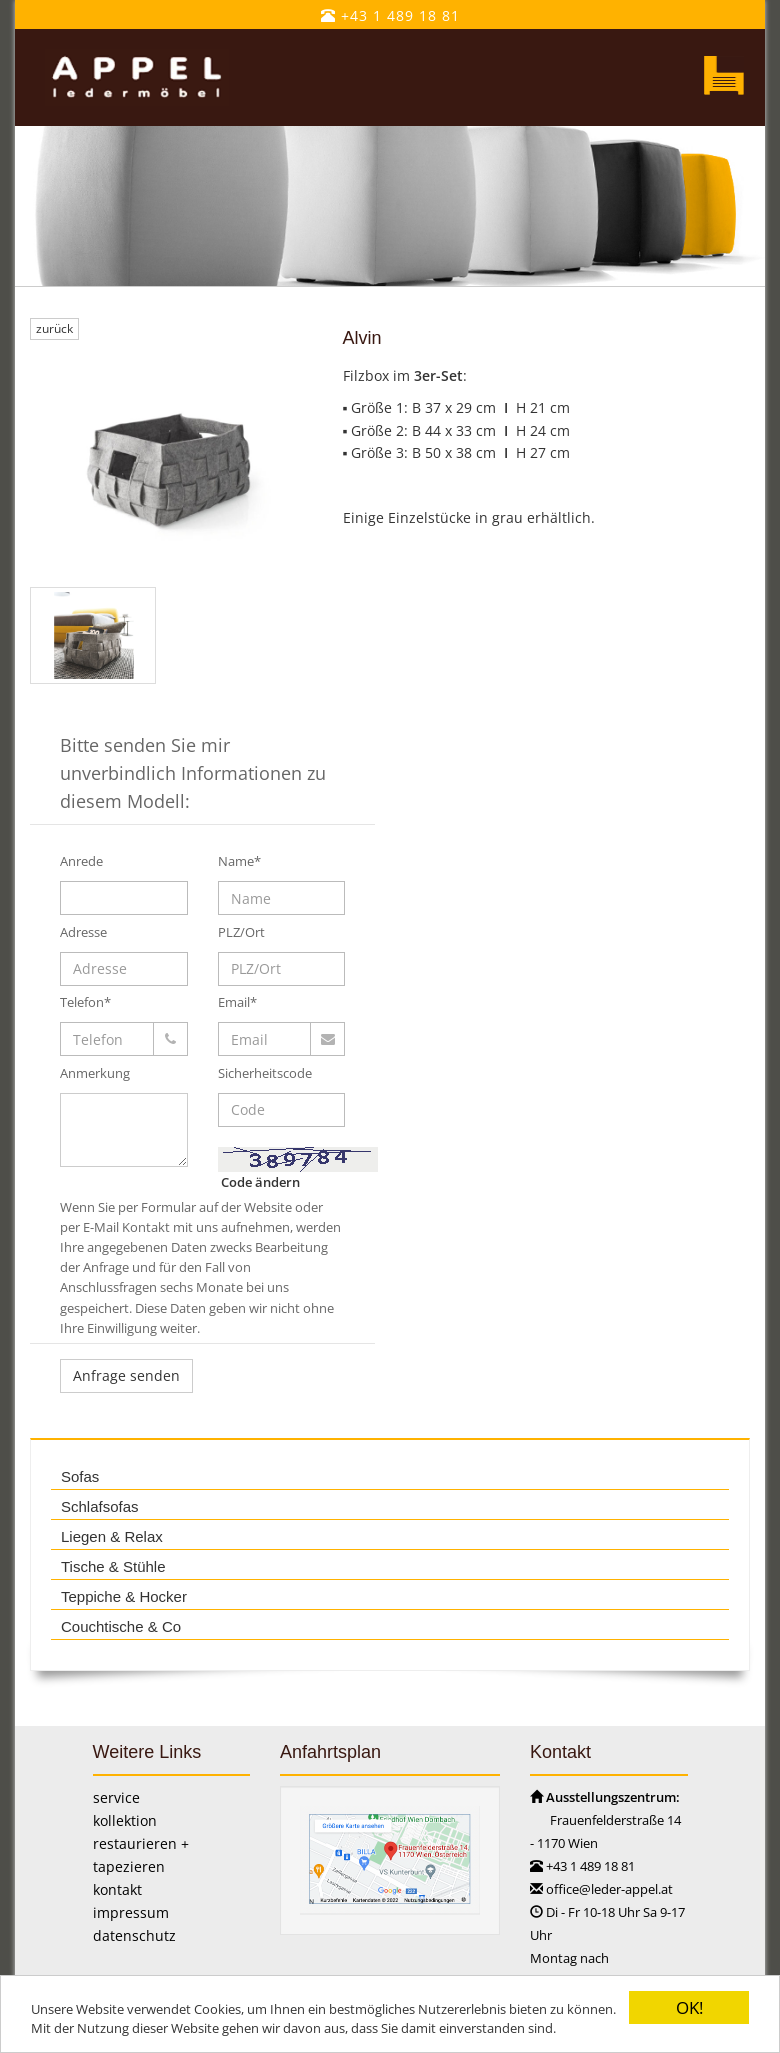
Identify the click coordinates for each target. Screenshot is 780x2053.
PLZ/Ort (241, 932)
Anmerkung (95, 1073)
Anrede (81, 861)
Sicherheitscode (265, 1073)
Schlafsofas (100, 1506)
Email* (237, 1002)
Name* (239, 861)
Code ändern (260, 1182)
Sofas (80, 1476)
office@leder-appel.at (609, 1889)
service (116, 1797)
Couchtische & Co (121, 1626)
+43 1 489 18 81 (390, 15)
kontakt (117, 1889)
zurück (54, 328)
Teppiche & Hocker (124, 1596)
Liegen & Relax (112, 1536)
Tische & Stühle (113, 1566)
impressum (131, 1912)
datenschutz (134, 1935)
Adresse (83, 932)
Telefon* (85, 1002)
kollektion (125, 1820)
